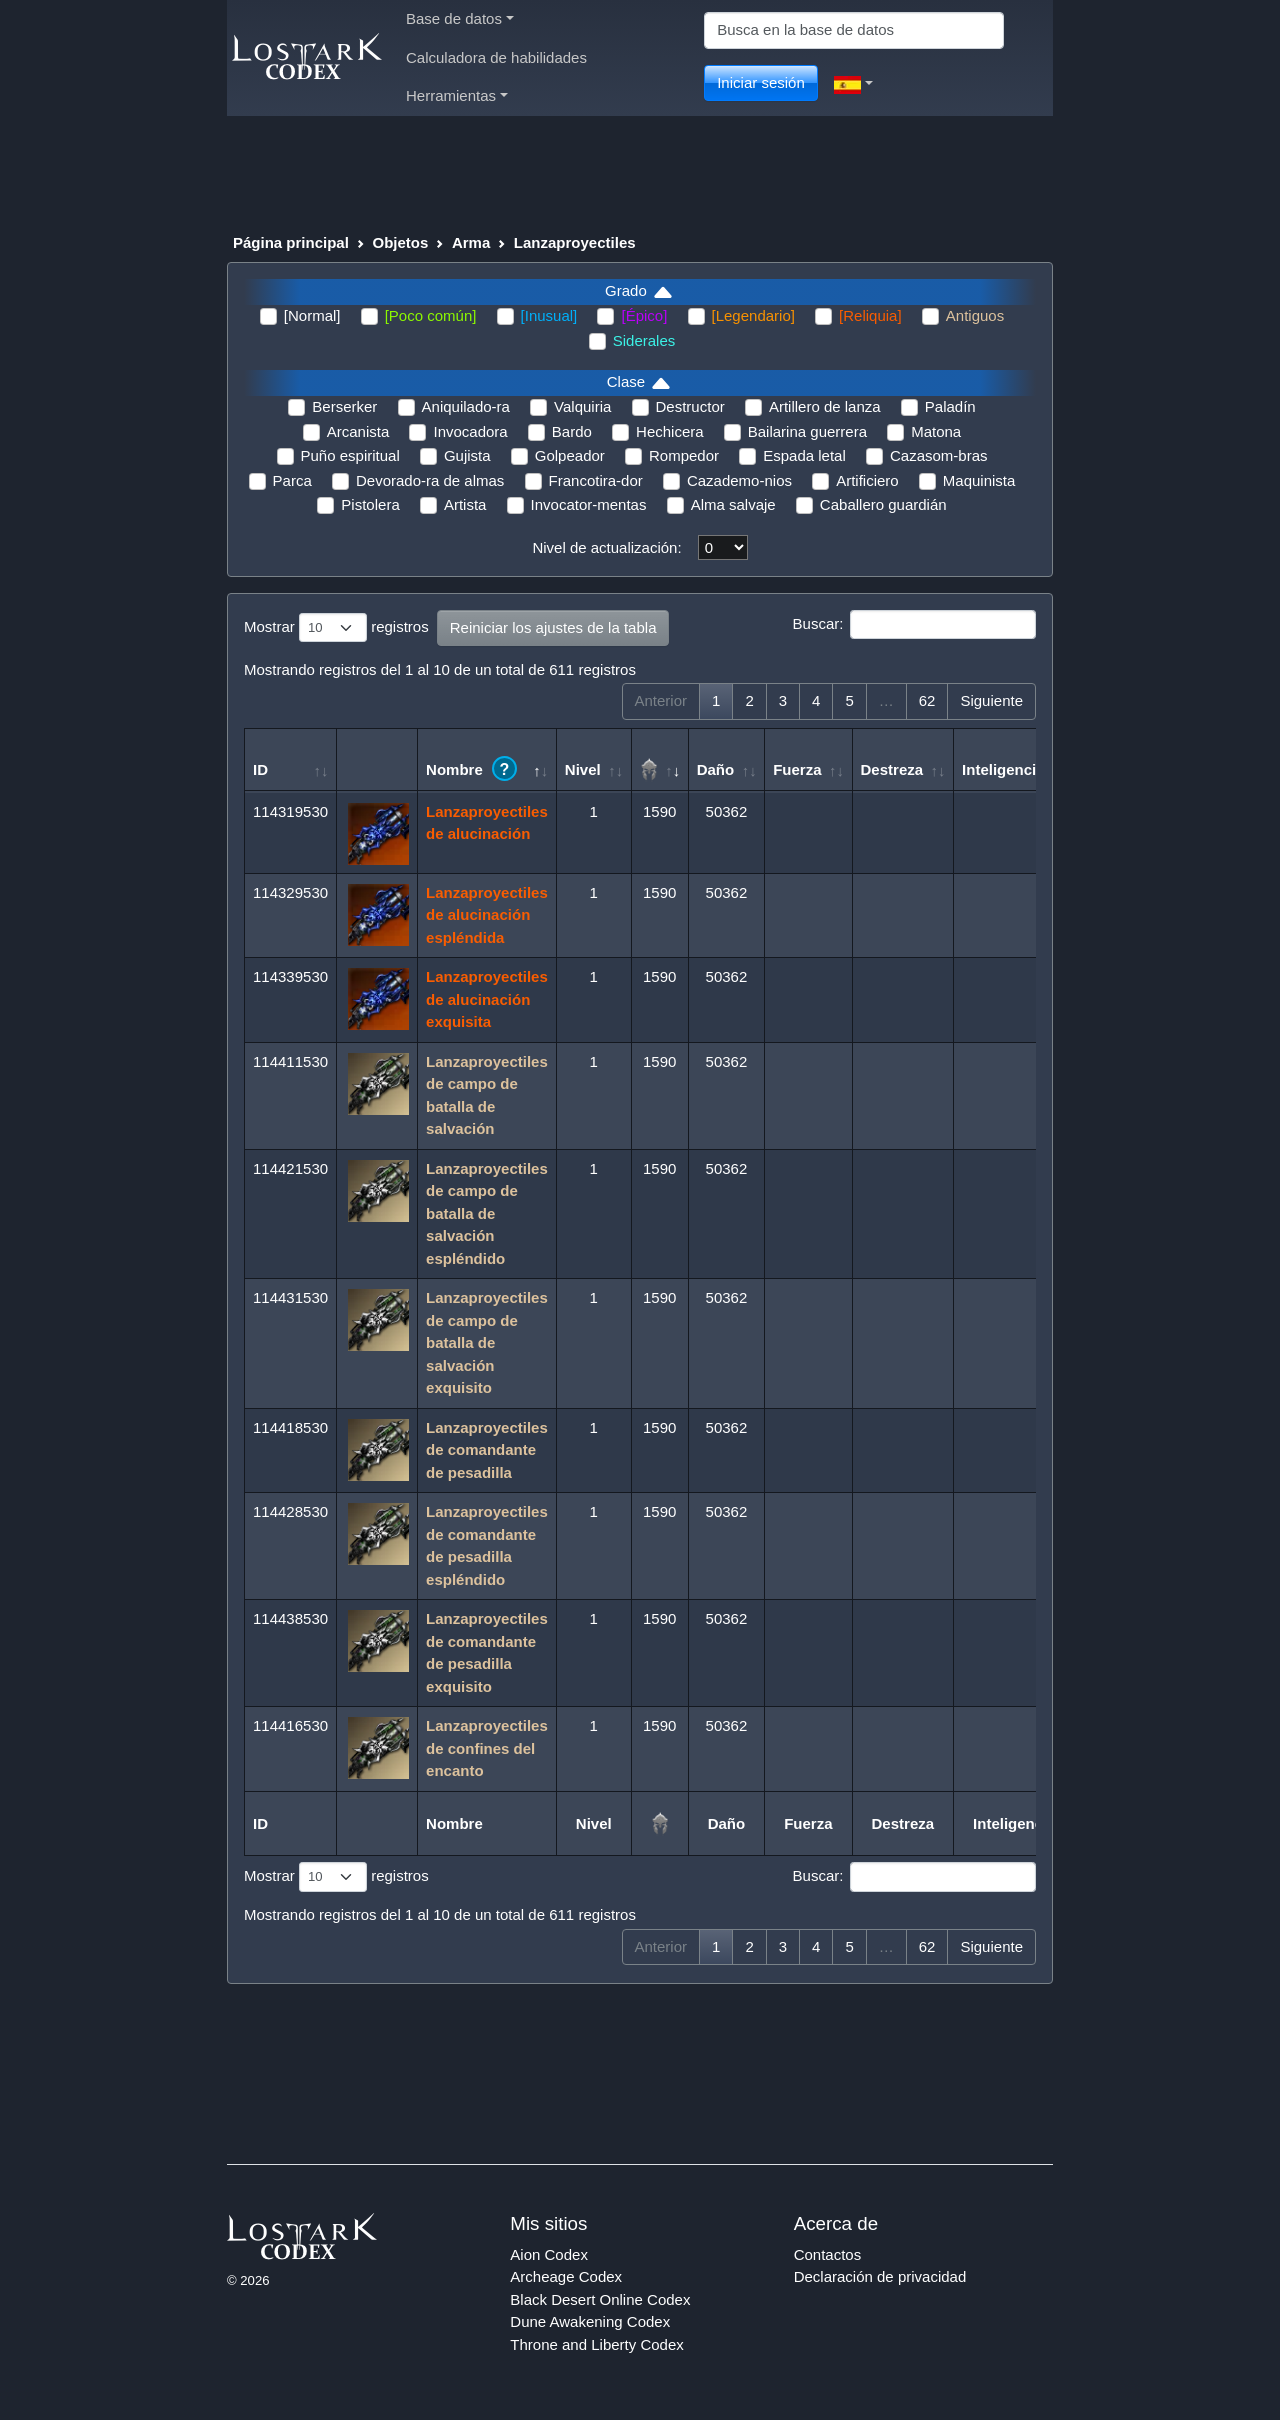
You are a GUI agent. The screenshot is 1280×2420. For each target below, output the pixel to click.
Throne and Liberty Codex (596, 2344)
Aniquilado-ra (466, 406)
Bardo (572, 431)
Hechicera (670, 431)
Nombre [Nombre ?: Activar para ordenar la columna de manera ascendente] (471, 768)
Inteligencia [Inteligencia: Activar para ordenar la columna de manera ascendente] (1003, 769)
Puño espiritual (350, 455)
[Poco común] (431, 315)
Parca (292, 480)
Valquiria (582, 406)
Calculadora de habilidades (496, 57)
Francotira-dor (596, 480)
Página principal (291, 242)
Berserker (344, 406)
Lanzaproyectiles (575, 242)
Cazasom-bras (939, 455)
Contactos (828, 2254)
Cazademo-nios (739, 480)
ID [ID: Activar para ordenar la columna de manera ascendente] (260, 769)
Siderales (644, 340)
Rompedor (684, 455)
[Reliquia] (870, 315)
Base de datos (460, 18)
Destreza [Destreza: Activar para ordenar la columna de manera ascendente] (892, 769)
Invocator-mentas (589, 504)
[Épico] (644, 315)
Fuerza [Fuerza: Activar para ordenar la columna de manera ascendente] (797, 769)
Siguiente (991, 700)
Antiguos (975, 315)
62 (927, 700)
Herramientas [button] (457, 95)
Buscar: (914, 625)
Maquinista (979, 480)
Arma (471, 242)
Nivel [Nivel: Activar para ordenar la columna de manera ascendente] (583, 769)
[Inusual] (549, 315)
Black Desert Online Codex (600, 2299)
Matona (936, 431)
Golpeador (570, 455)
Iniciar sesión (761, 82)
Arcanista (358, 431)
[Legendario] (753, 315)
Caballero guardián (883, 504)
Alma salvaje (733, 504)
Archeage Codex (566, 2276)
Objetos (400, 242)
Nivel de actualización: (606, 547)
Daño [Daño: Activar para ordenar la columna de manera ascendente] (716, 769)
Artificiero (867, 480)
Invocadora (470, 431)
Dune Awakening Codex (590, 2321)
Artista (465, 504)
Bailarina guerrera (807, 431)
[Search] (854, 30)
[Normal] (312, 315)
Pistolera (370, 504)
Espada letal (804, 455)
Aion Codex (549, 2254)
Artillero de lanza (825, 406)
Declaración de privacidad (880, 2276)
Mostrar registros (336, 628)
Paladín (950, 406)
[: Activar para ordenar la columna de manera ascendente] (660, 759)
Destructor (690, 406)
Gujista (467, 455)
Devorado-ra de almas (430, 480)
